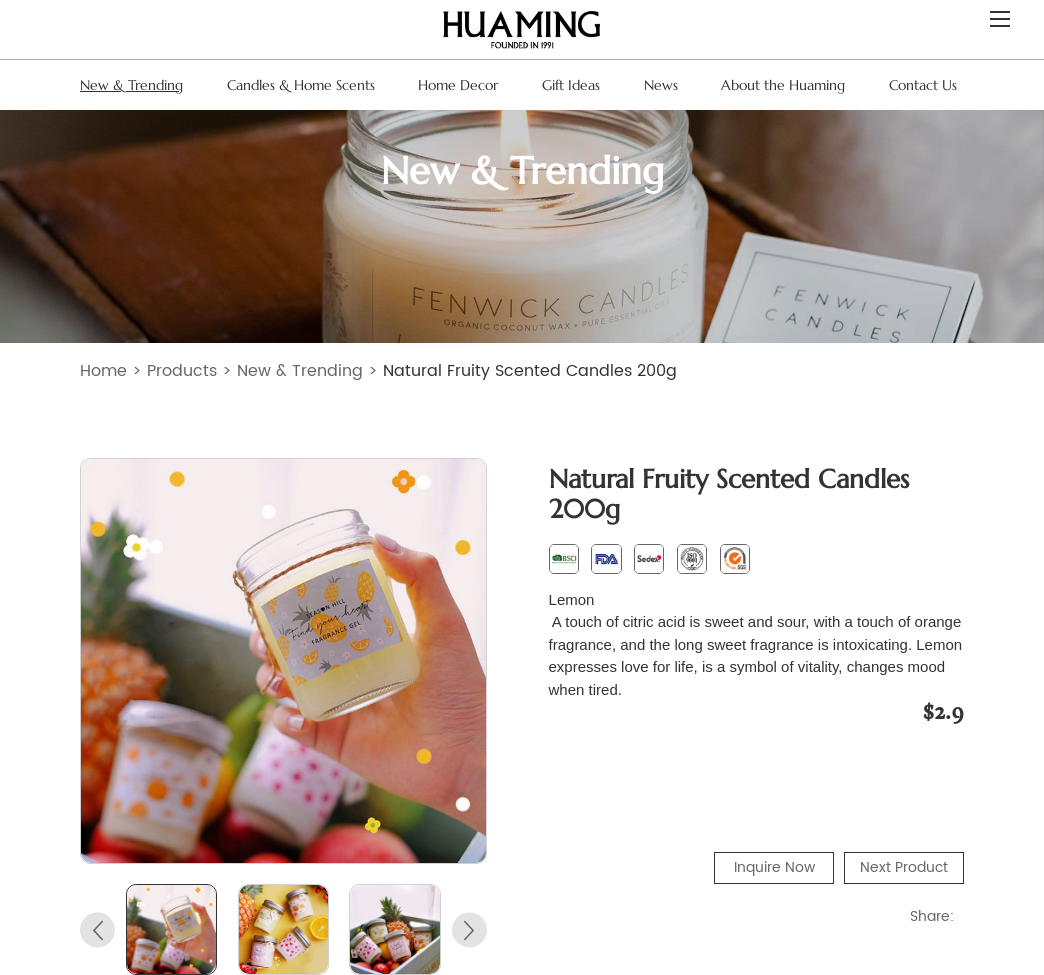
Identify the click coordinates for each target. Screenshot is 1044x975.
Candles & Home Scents (301, 85)
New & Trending (131, 85)
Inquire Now (774, 867)
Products (182, 371)
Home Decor (458, 85)
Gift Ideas (571, 85)
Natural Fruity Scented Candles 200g (530, 371)
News (661, 85)
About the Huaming (783, 85)
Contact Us (923, 85)
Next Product (904, 867)
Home (103, 371)
